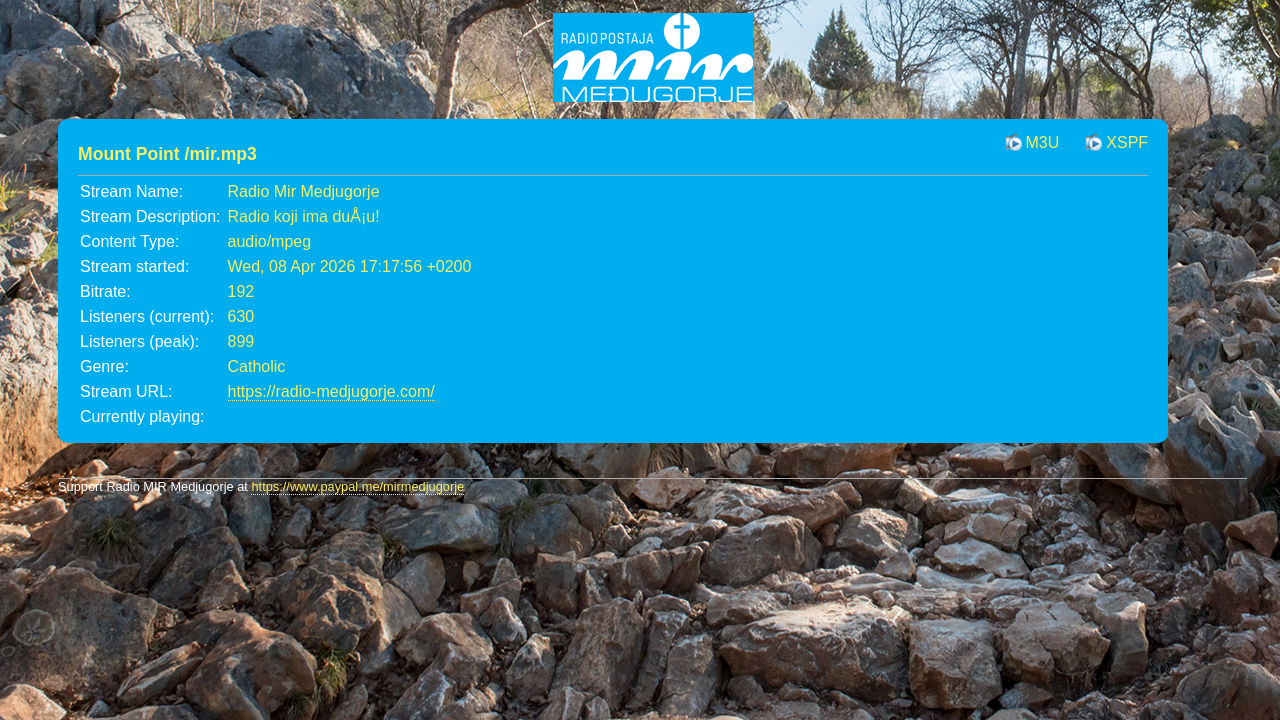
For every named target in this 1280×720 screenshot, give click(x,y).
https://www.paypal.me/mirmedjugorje (357, 486)
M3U (1043, 142)
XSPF (1127, 142)
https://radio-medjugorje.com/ (331, 391)
